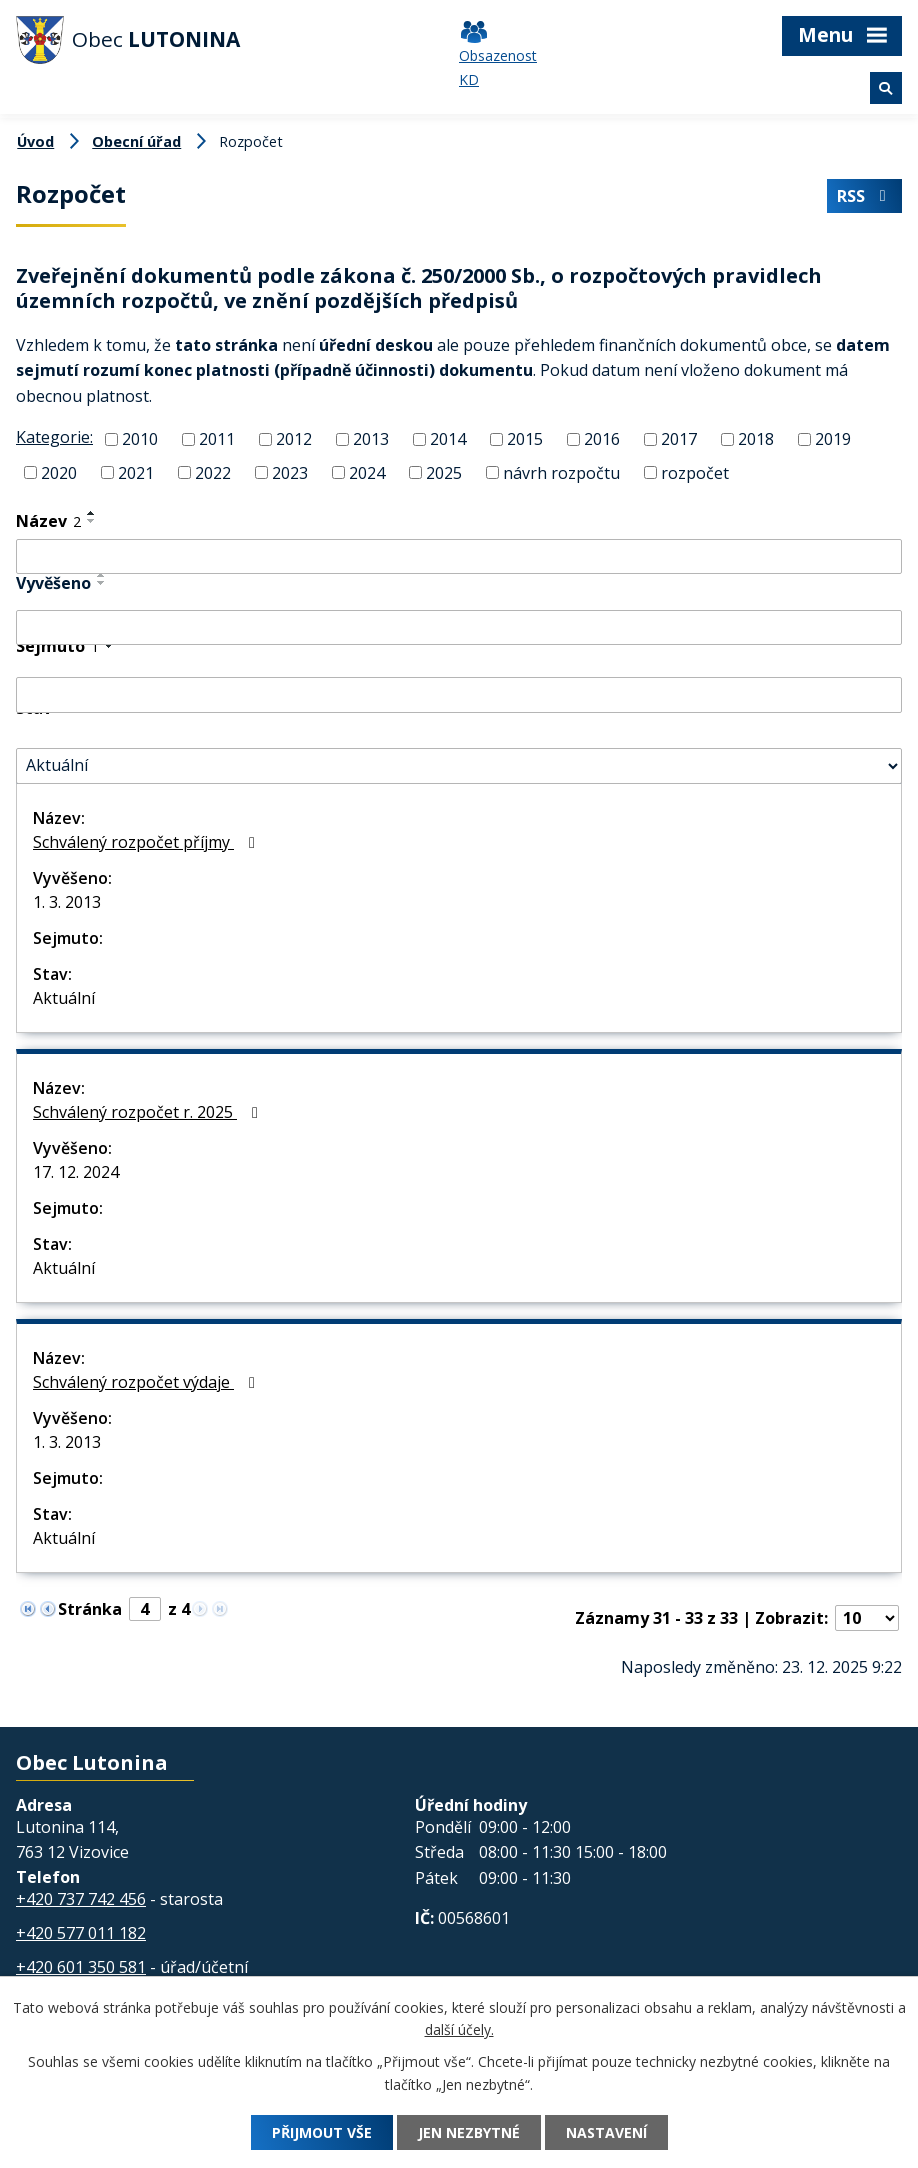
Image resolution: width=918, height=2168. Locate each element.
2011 (217, 439)
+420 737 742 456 (81, 1899)
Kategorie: (54, 437)
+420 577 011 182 (81, 1933)
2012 (294, 439)
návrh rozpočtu (561, 473)
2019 (833, 439)
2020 (59, 473)
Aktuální (64, 998)
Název (48, 521)
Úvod (35, 141)
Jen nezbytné (469, 2132)
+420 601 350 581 (81, 1967)
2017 (679, 439)
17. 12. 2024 (76, 1172)
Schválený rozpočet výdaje (147, 1382)
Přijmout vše (322, 2132)
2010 (140, 439)
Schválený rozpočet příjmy (147, 842)
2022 (213, 473)
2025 (444, 473)
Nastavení (606, 2132)
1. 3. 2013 (67, 902)
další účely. (459, 2030)
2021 (136, 473)
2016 (602, 439)
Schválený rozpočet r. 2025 (149, 1112)
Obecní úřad (136, 141)
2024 (367, 473)
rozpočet (695, 473)
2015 (525, 439)
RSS (864, 196)
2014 (448, 439)
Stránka (90, 1609)
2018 (756, 439)
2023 (290, 473)
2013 (371, 439)
